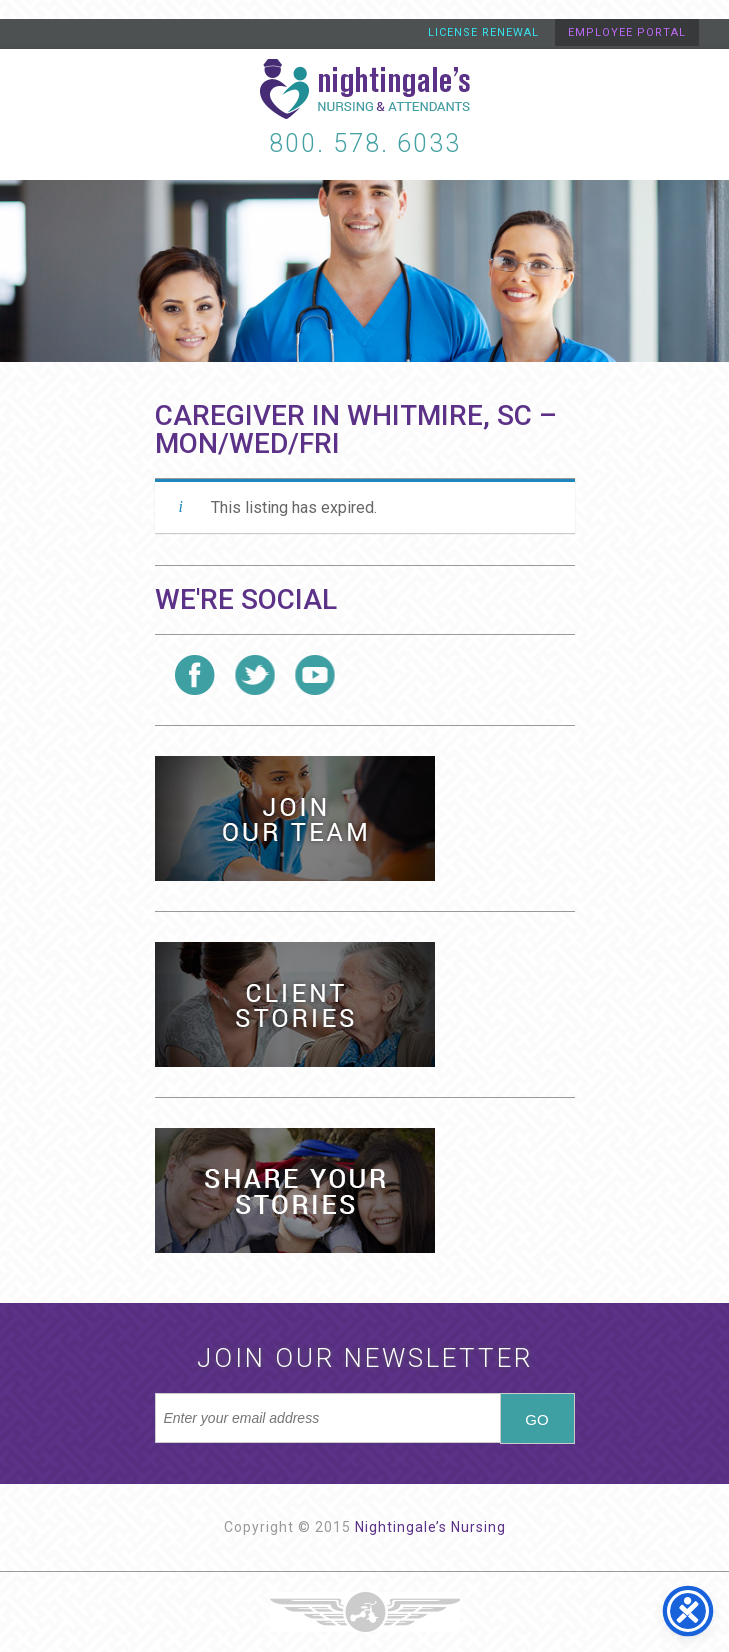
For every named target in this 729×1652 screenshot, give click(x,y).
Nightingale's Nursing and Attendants (365, 89)
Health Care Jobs (295, 818)
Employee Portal (627, 32)
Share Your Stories (295, 1190)
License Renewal (483, 32)
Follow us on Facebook (195, 675)
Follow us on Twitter (255, 675)
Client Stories (295, 1004)
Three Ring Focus (365, 1612)
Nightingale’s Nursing (430, 1527)
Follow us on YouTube (315, 675)
